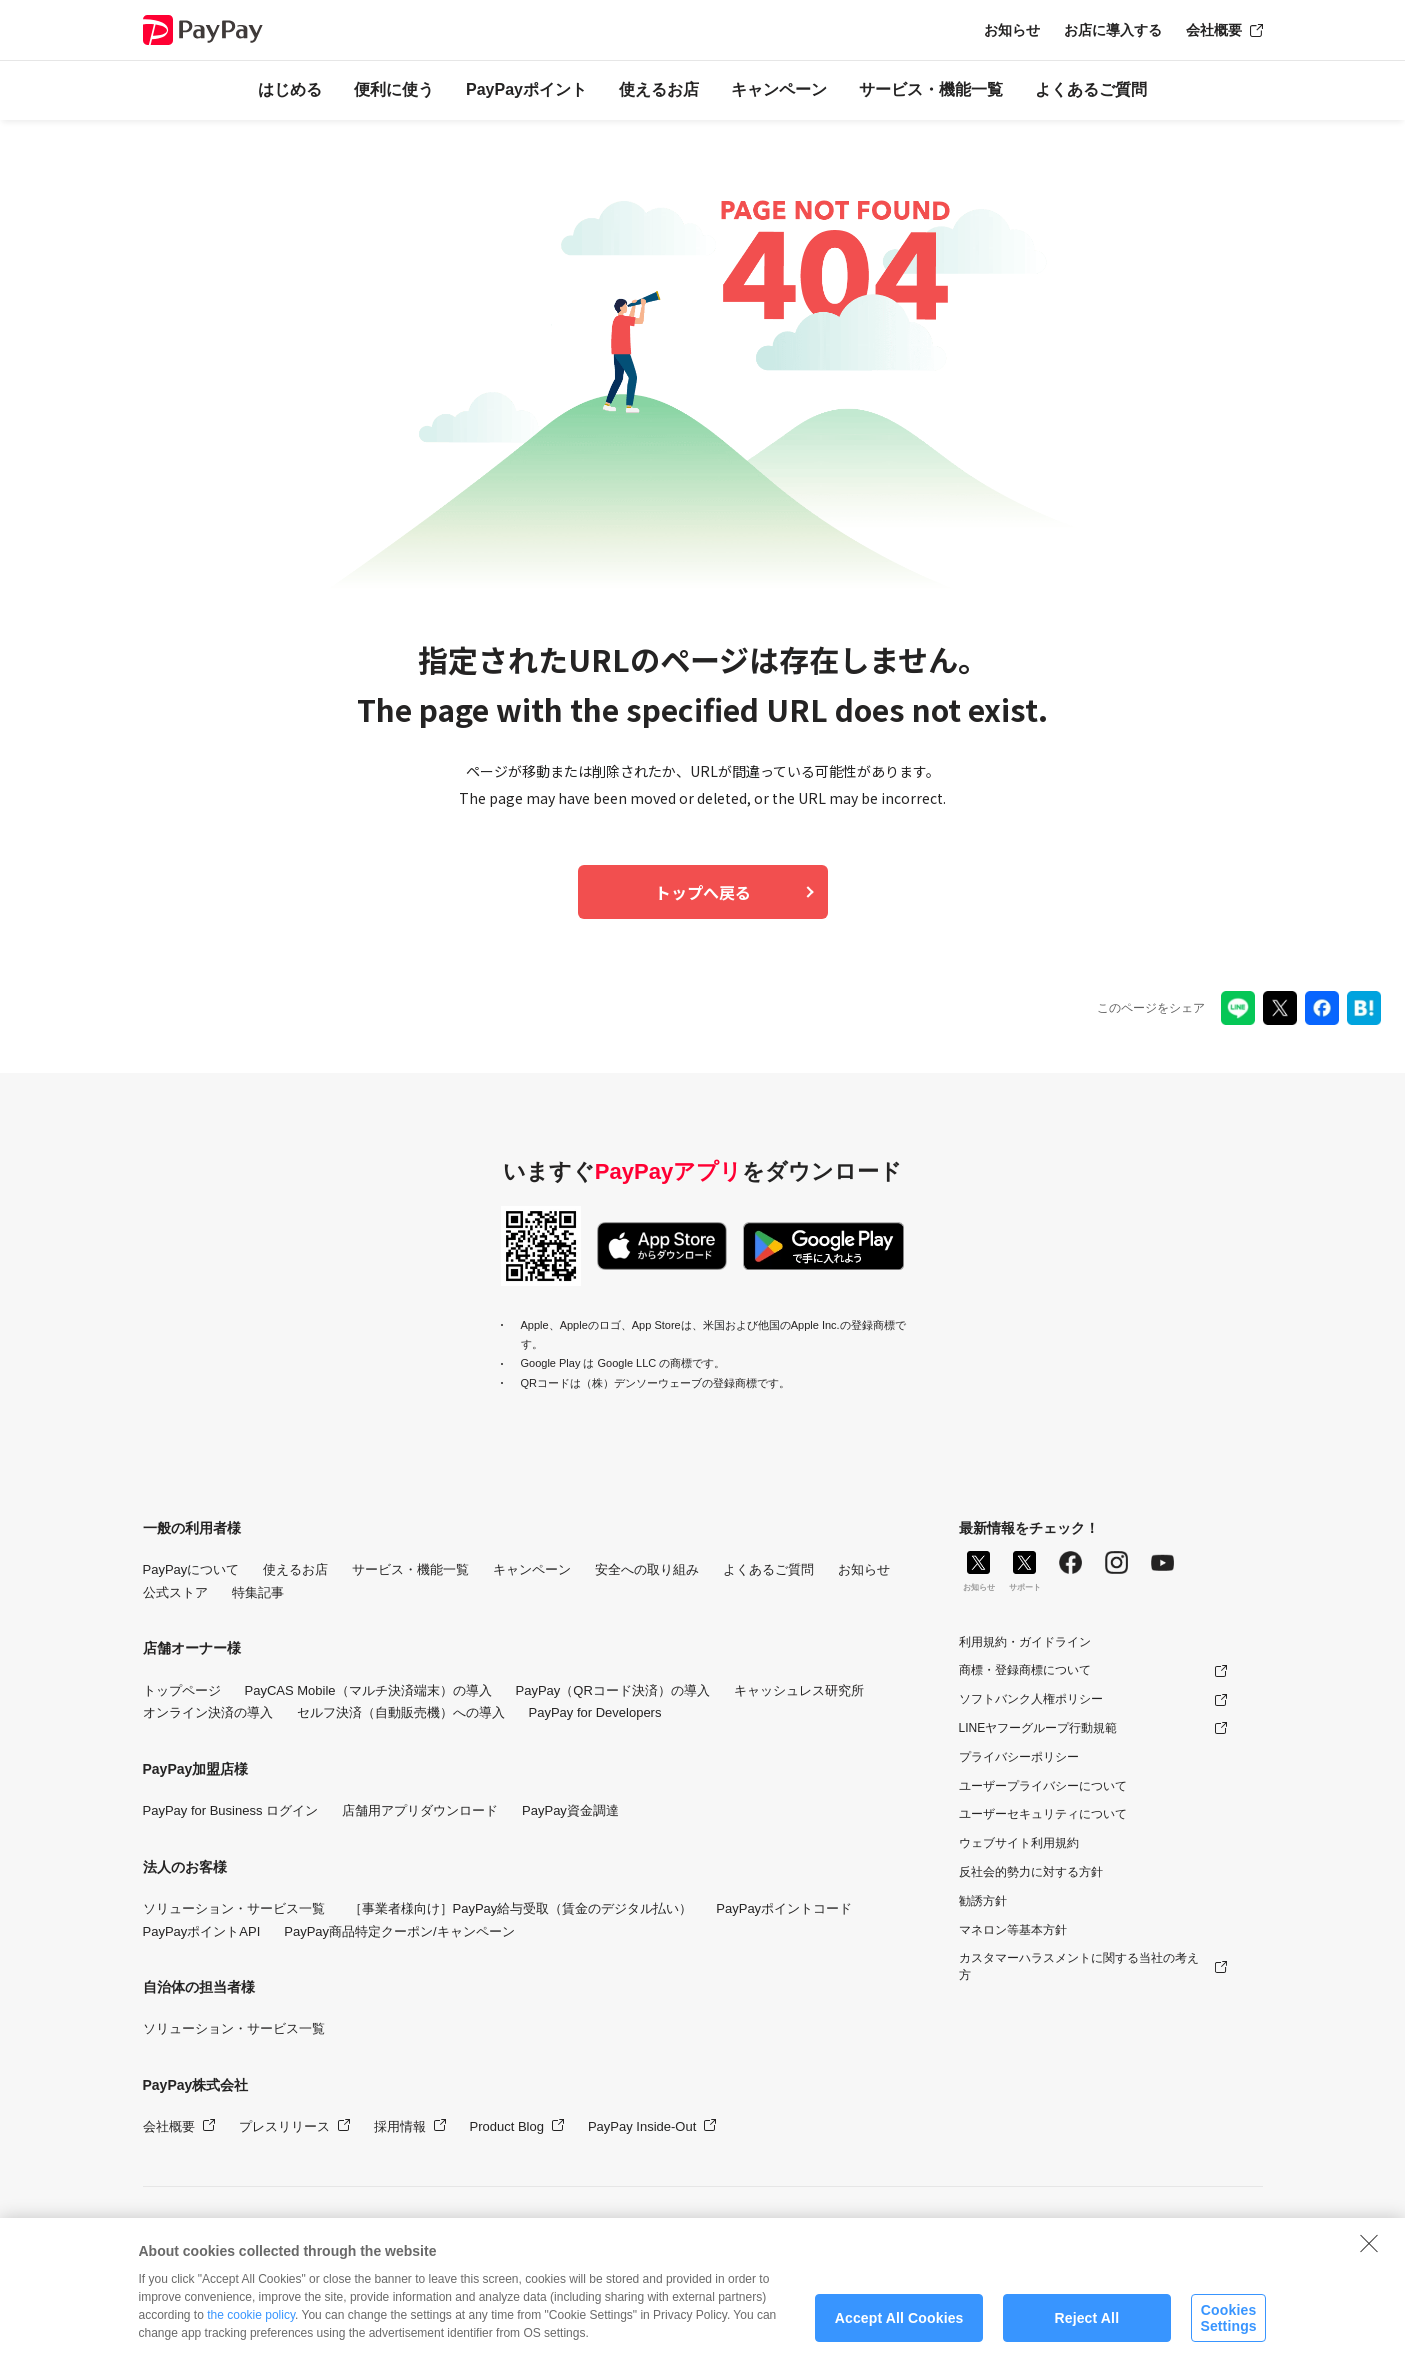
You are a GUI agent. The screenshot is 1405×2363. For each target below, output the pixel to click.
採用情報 (400, 2126)
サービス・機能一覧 (931, 89)
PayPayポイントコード (784, 1908)
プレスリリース (284, 2126)
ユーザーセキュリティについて (1043, 1814)
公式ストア (175, 1592)
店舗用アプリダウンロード (420, 1810)
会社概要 (1214, 30)
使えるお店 (659, 89)
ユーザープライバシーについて (1043, 1786)
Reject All (1086, 2326)
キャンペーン (779, 89)
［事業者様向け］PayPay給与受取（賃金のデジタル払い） (521, 1908)
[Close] (1369, 2251)
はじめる (290, 89)
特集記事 (258, 1592)
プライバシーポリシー (1019, 1757)
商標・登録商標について (1025, 1670)
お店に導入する (1113, 30)
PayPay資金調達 (570, 1810)
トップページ (182, 1690)
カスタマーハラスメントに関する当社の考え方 (1079, 1966)
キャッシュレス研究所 (799, 1690)
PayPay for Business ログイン (231, 1810)
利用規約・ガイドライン (1025, 1642)
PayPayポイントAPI (202, 1931)
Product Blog (507, 2126)
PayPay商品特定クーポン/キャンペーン (399, 1931)
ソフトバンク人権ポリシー (1031, 1699)
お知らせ (1012, 30)
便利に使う (394, 89)
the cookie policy (251, 2324)
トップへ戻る (703, 892)
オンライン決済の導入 (208, 1712)
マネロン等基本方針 (1013, 1930)
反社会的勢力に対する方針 (1031, 1872)
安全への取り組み (647, 1569)
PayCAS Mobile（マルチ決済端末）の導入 (368, 1690)
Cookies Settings (1228, 2326)
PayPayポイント (526, 89)
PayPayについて (191, 1569)
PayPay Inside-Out (642, 2126)
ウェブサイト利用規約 (1019, 1843)
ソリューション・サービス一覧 (234, 1908)
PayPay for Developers (595, 1712)
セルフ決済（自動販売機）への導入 (401, 1712)
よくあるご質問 (1091, 89)
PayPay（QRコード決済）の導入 (613, 1690)
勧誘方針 (983, 1901)
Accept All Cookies (899, 2326)
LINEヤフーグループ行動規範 (1038, 1728)
